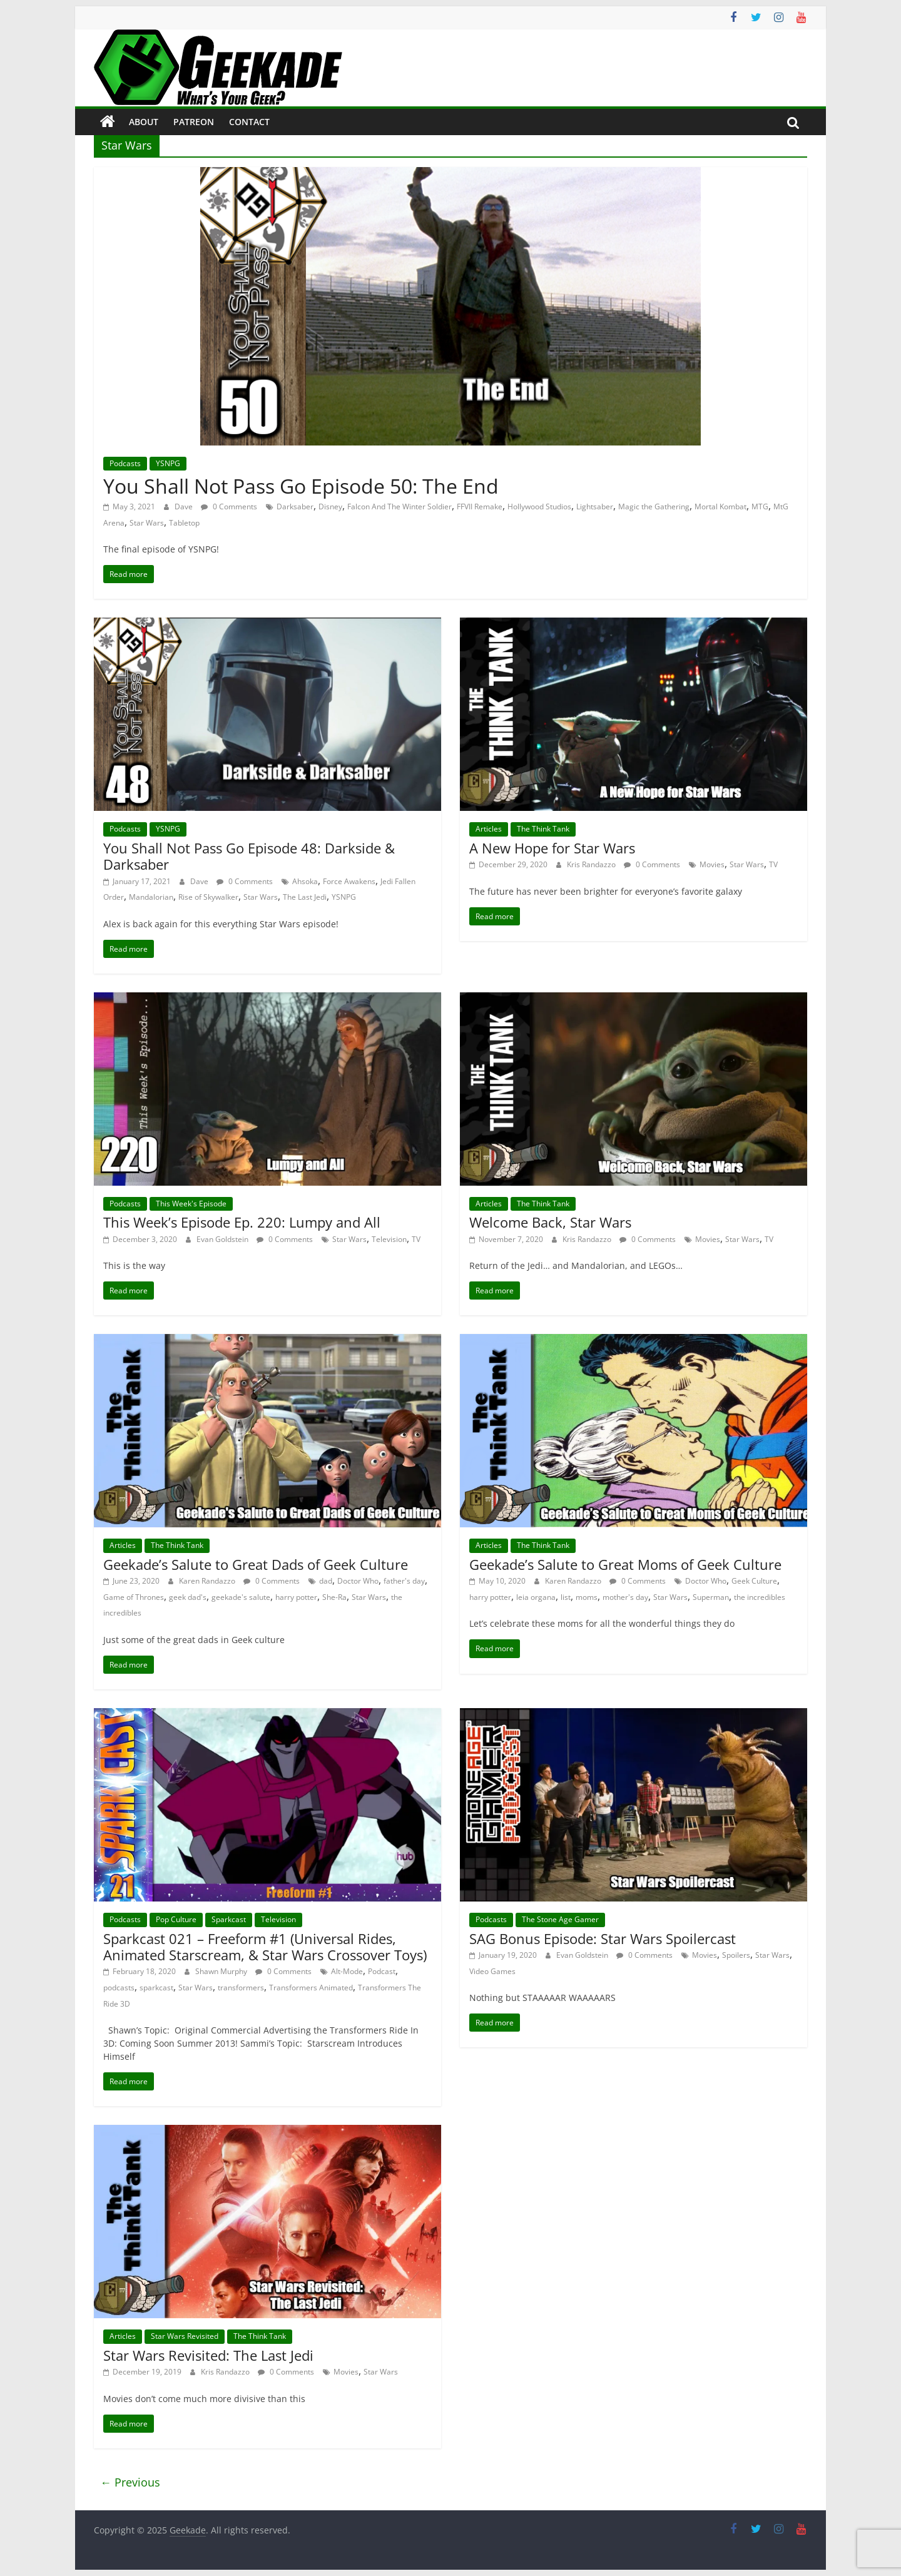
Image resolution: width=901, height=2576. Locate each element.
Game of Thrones (133, 1597)
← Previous (130, 2482)
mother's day (625, 1597)
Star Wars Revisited (184, 2336)
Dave (185, 506)
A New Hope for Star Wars (552, 847)
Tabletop (184, 522)
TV (773, 864)
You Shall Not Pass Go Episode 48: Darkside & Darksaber (249, 855)
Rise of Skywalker (208, 897)
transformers (241, 1987)
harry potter (296, 1597)
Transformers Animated (311, 1987)
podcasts (119, 1987)
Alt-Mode (347, 1971)
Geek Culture (754, 1581)
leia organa (536, 1597)
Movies (712, 864)
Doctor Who (358, 1581)
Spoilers (736, 1955)
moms (587, 1597)
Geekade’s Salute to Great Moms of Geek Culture (625, 1564)
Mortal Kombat (720, 506)
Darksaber (295, 506)
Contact (249, 122)
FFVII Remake (479, 506)
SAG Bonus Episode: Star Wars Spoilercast (602, 1938)
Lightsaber (594, 506)
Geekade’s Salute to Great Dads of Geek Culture (255, 1564)
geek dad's (187, 1597)
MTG (759, 506)
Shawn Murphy (222, 1971)
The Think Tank (543, 828)
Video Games (492, 1971)
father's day (404, 1581)
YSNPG (168, 463)
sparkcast (156, 1987)
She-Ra (334, 1597)
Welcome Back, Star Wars (550, 1222)
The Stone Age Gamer (560, 1919)
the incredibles (759, 1597)
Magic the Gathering (654, 506)
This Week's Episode (191, 1203)
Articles (489, 828)
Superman (711, 1597)
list (566, 1597)
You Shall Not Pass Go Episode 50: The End (301, 485)
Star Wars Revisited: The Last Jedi (208, 2355)
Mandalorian (151, 897)
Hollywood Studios (539, 506)
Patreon (193, 122)
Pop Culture (176, 1919)
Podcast (381, 1971)
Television (389, 1239)
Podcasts (125, 463)
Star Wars (147, 522)
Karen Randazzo (208, 1581)
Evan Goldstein (223, 1239)
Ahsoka (305, 881)
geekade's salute (240, 1597)
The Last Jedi (305, 897)
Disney (330, 506)
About (143, 122)
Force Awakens (349, 881)
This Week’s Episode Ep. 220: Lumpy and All (241, 1222)
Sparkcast (228, 1919)
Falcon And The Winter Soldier (399, 506)
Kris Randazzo (592, 864)
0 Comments (229, 506)
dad (325, 1581)
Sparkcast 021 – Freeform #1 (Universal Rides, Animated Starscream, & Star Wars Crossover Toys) (265, 1946)
